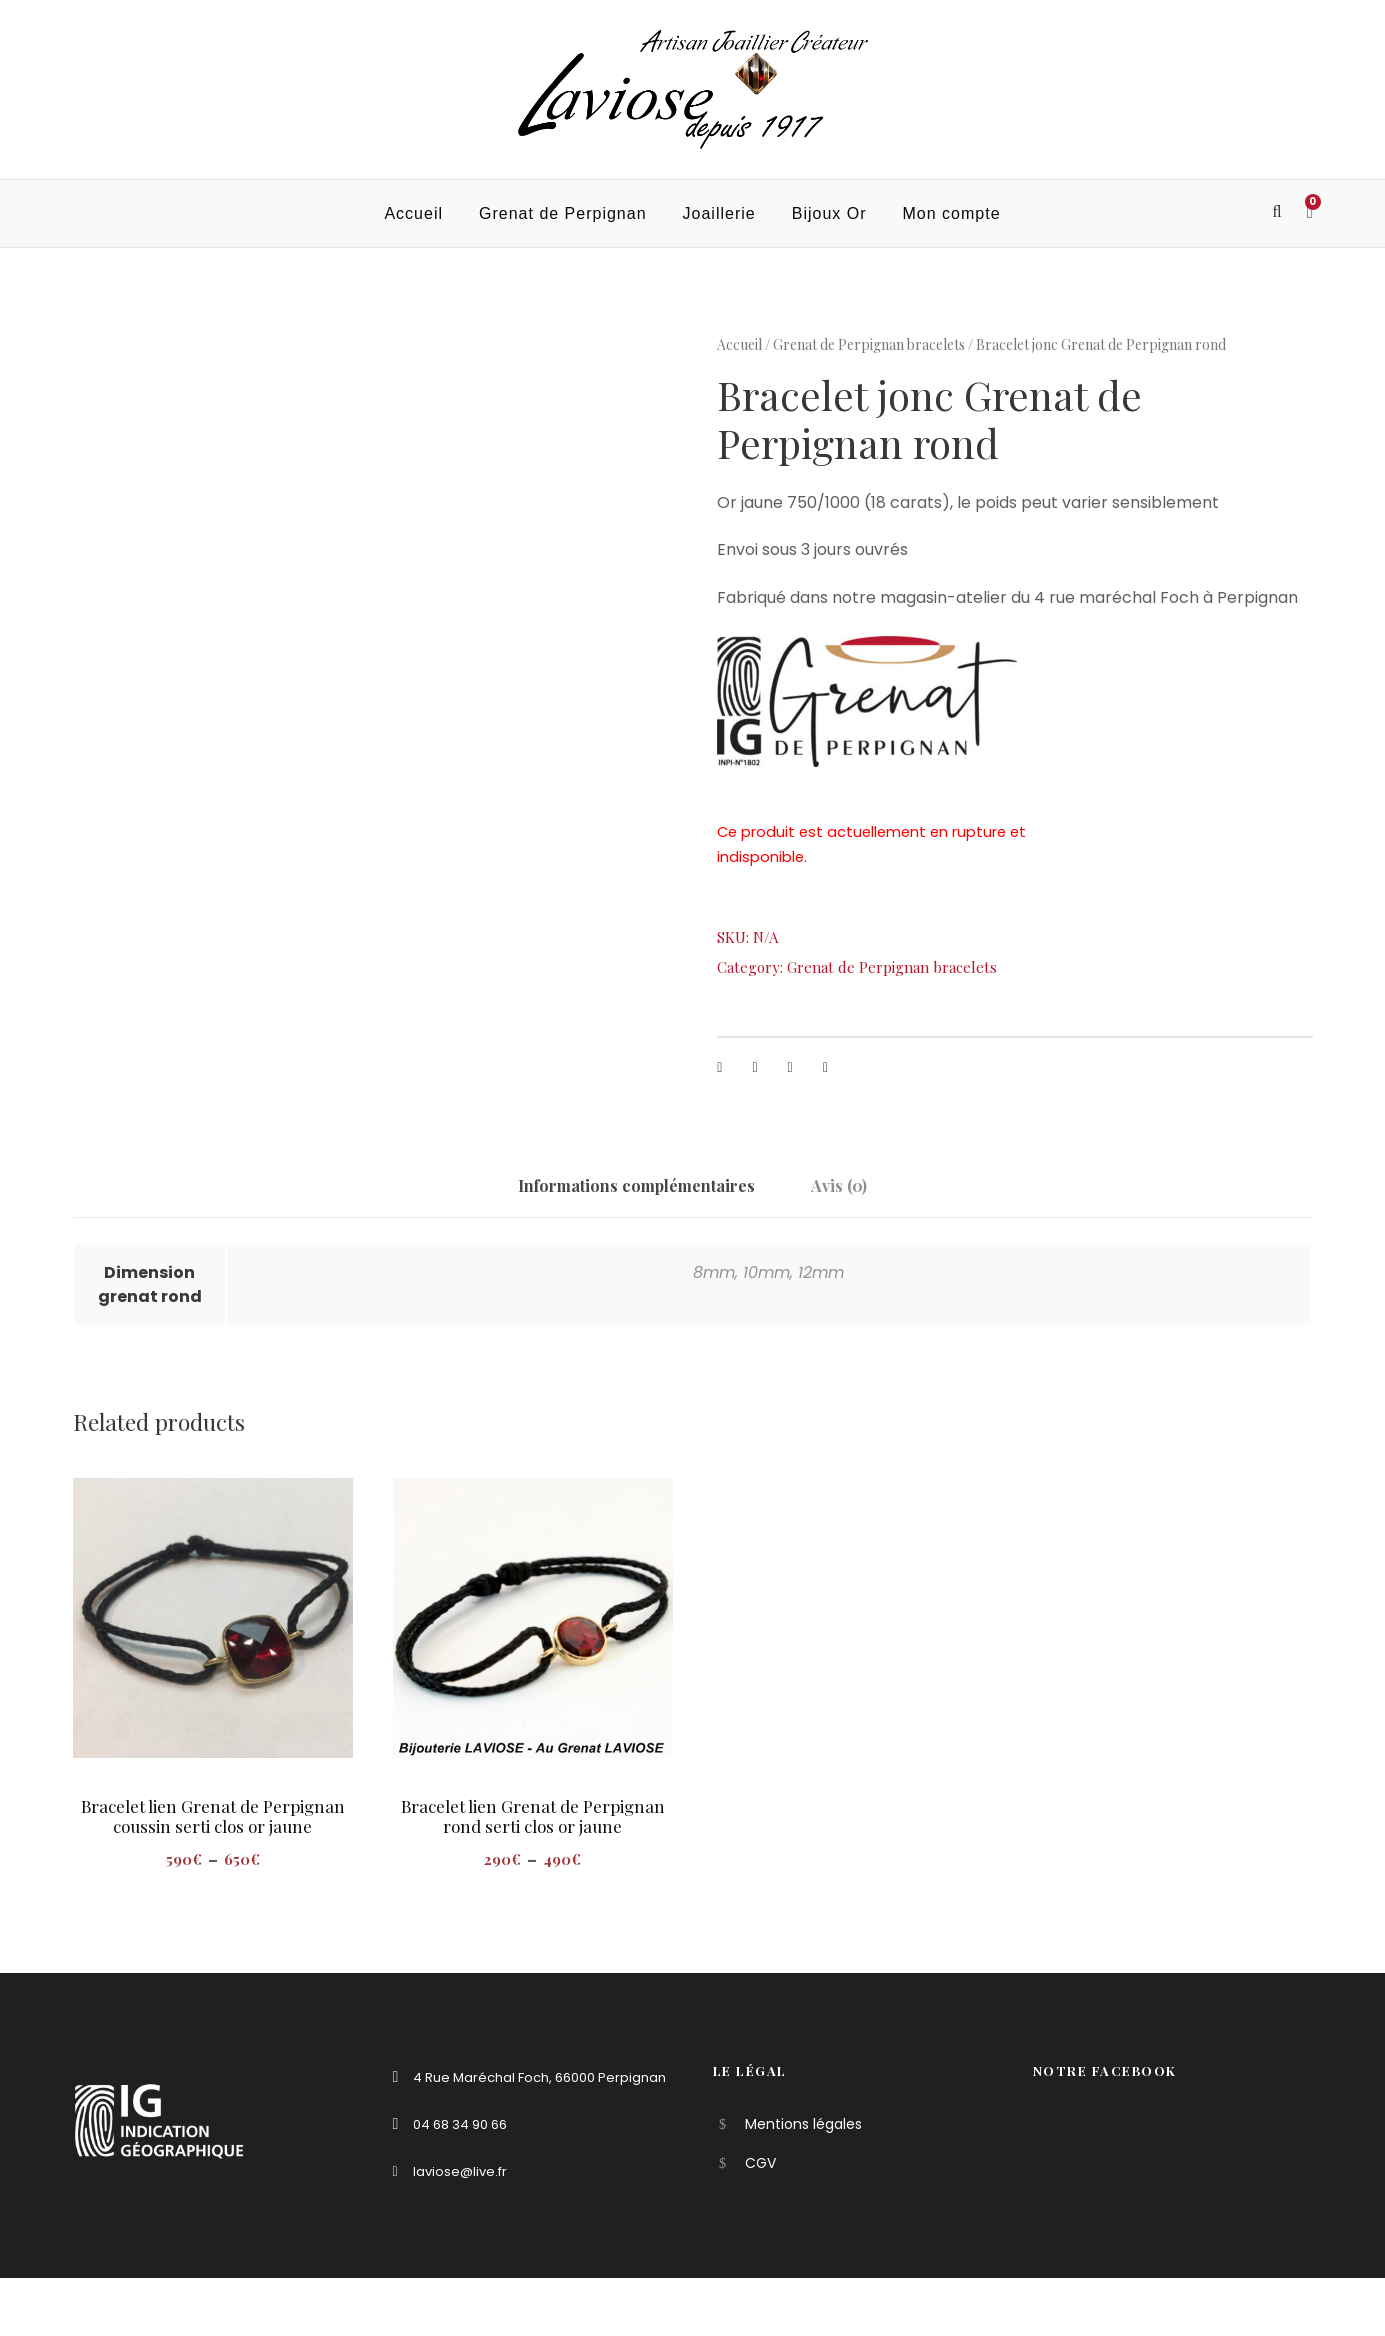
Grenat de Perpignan (563, 213)
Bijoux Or (829, 213)
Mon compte (952, 213)
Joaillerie (719, 213)
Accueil (413, 213)
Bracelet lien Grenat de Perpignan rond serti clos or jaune (533, 1816)
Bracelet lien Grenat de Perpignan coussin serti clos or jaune (213, 1816)
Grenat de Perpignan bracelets (869, 344)
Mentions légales (803, 2124)
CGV (760, 2163)
